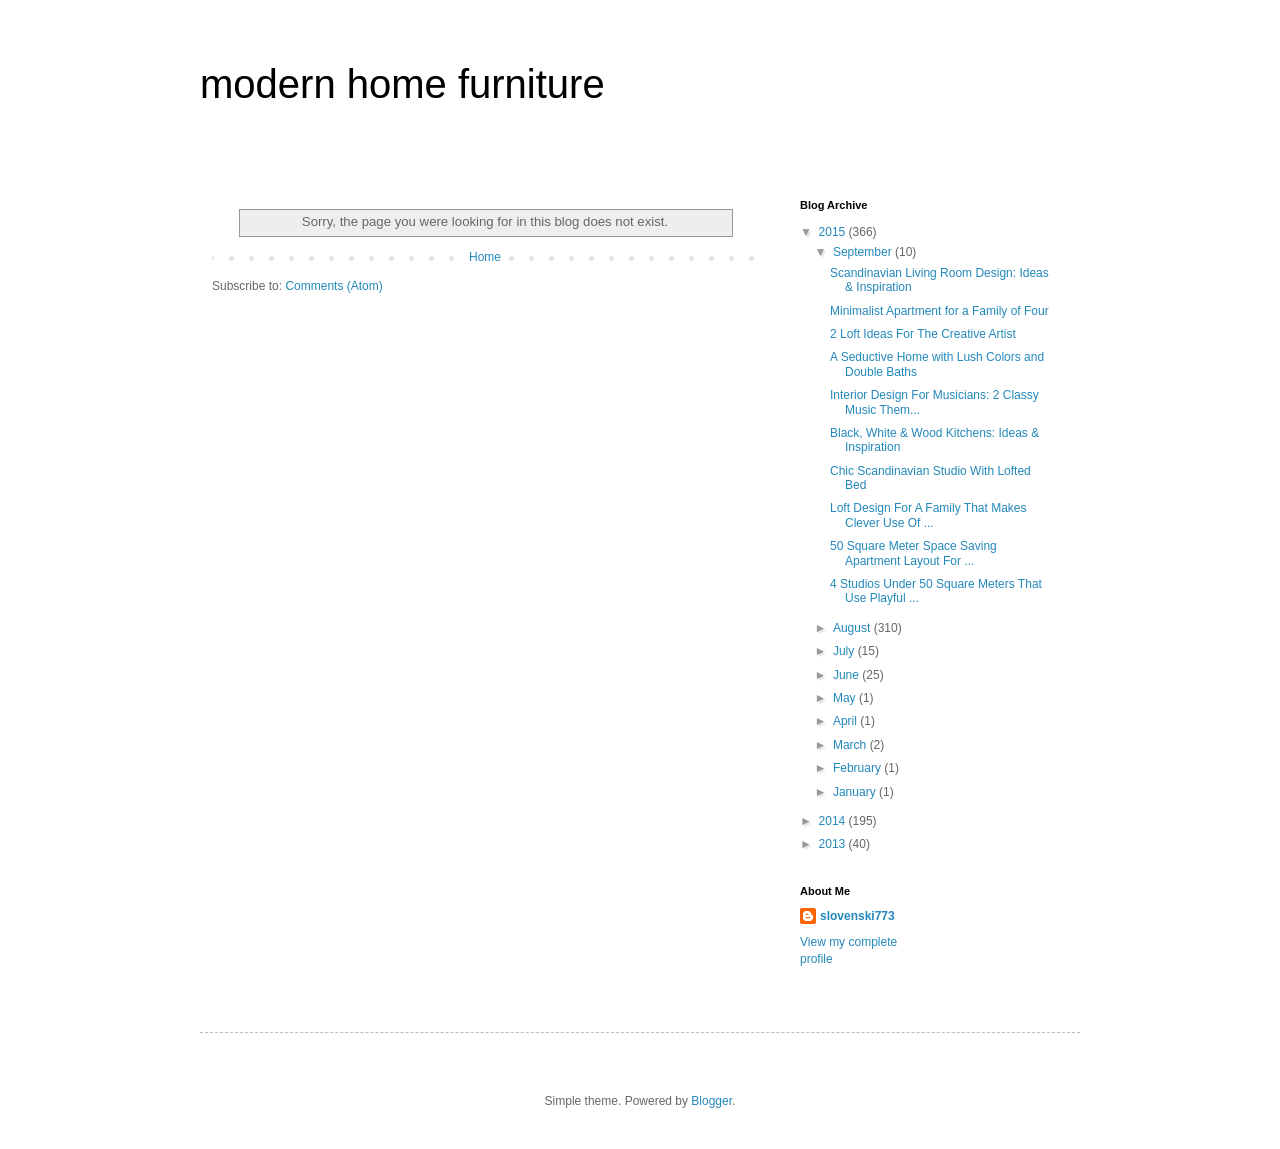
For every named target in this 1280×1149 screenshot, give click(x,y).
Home (485, 257)
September (864, 252)
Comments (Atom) (333, 286)
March (851, 745)
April (846, 721)
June (847, 675)
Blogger (711, 1101)
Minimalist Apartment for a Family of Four (939, 311)
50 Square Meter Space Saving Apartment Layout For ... (913, 553)
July (845, 651)
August (853, 628)
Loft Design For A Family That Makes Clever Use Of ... (928, 515)
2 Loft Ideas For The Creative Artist (923, 334)
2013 (834, 844)
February (858, 768)
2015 (834, 232)
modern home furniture (402, 84)
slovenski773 (857, 916)
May (846, 698)
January (856, 792)
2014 (834, 821)
